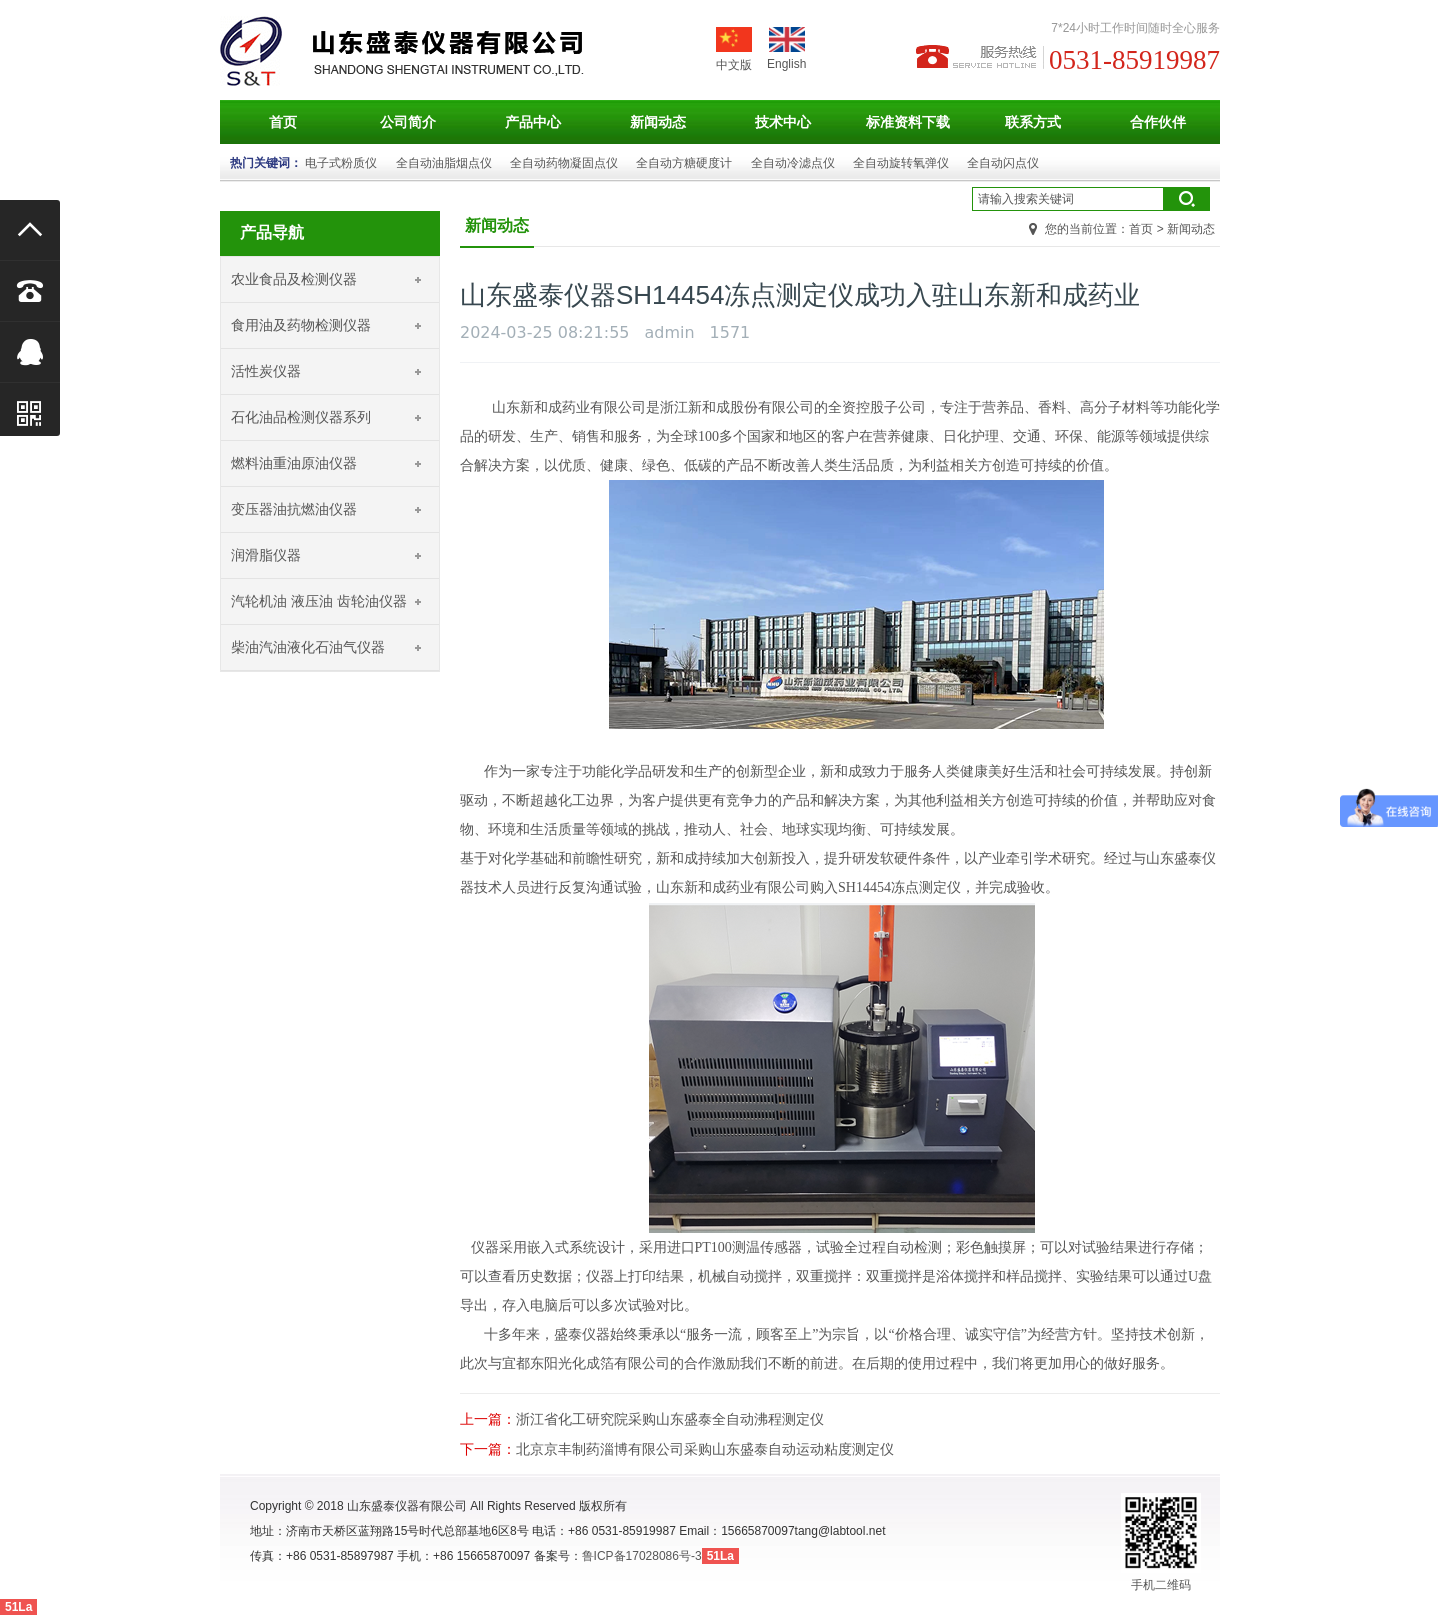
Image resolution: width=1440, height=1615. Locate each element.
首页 (283, 122)
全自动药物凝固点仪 (564, 163)
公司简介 (408, 122)
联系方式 (1033, 122)
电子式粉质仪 (341, 163)
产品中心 (533, 122)
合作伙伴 (1158, 122)
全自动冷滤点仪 (793, 163)
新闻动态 (658, 122)
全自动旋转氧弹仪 (901, 163)
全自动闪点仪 (1003, 163)
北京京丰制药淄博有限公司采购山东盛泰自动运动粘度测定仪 (705, 1449)
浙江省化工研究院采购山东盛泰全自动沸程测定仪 (670, 1419)
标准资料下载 (908, 122)
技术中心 (783, 122)
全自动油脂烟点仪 (444, 163)
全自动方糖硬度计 (684, 163)
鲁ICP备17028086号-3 (642, 1556)
